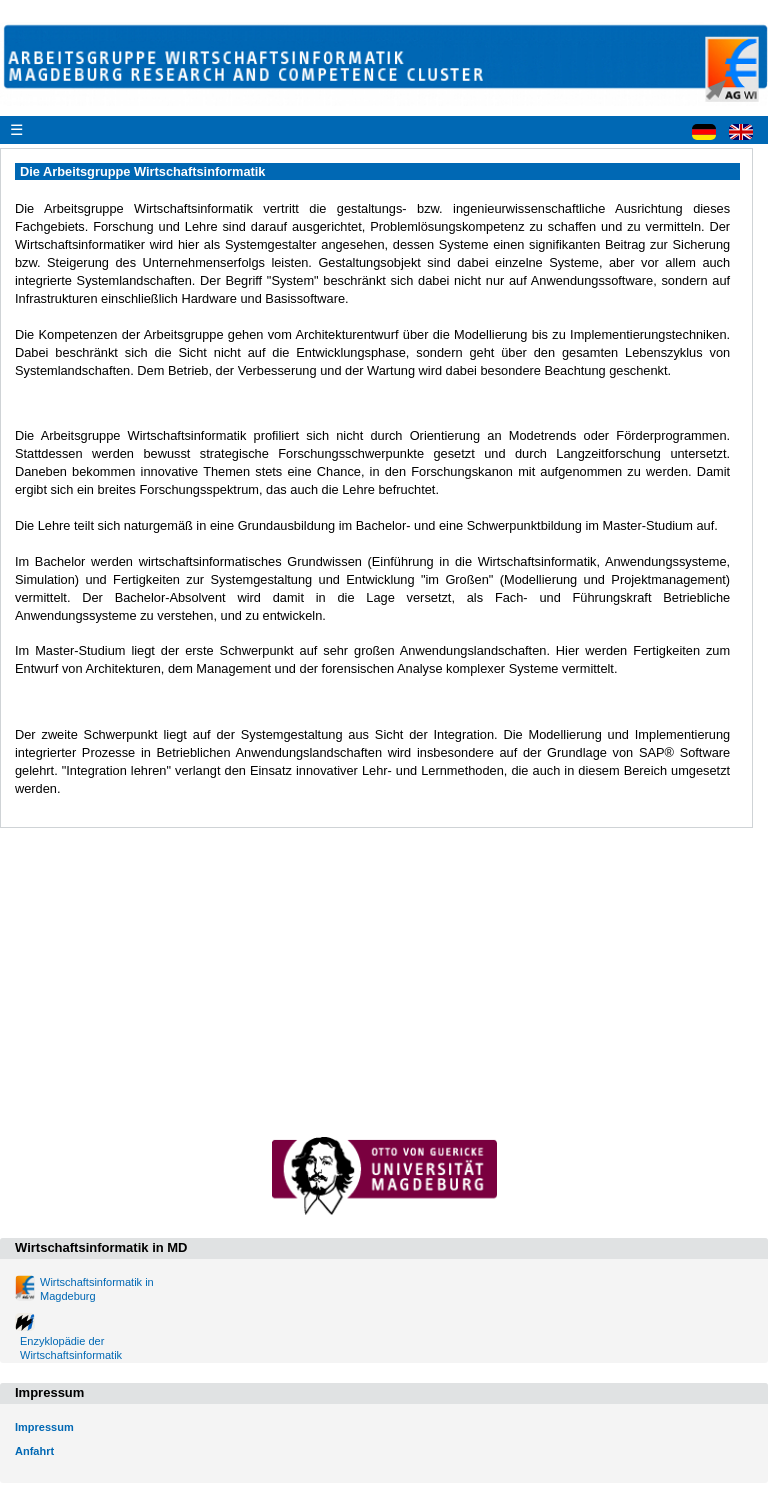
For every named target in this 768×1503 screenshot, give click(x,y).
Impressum (44, 1427)
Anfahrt (34, 1451)
